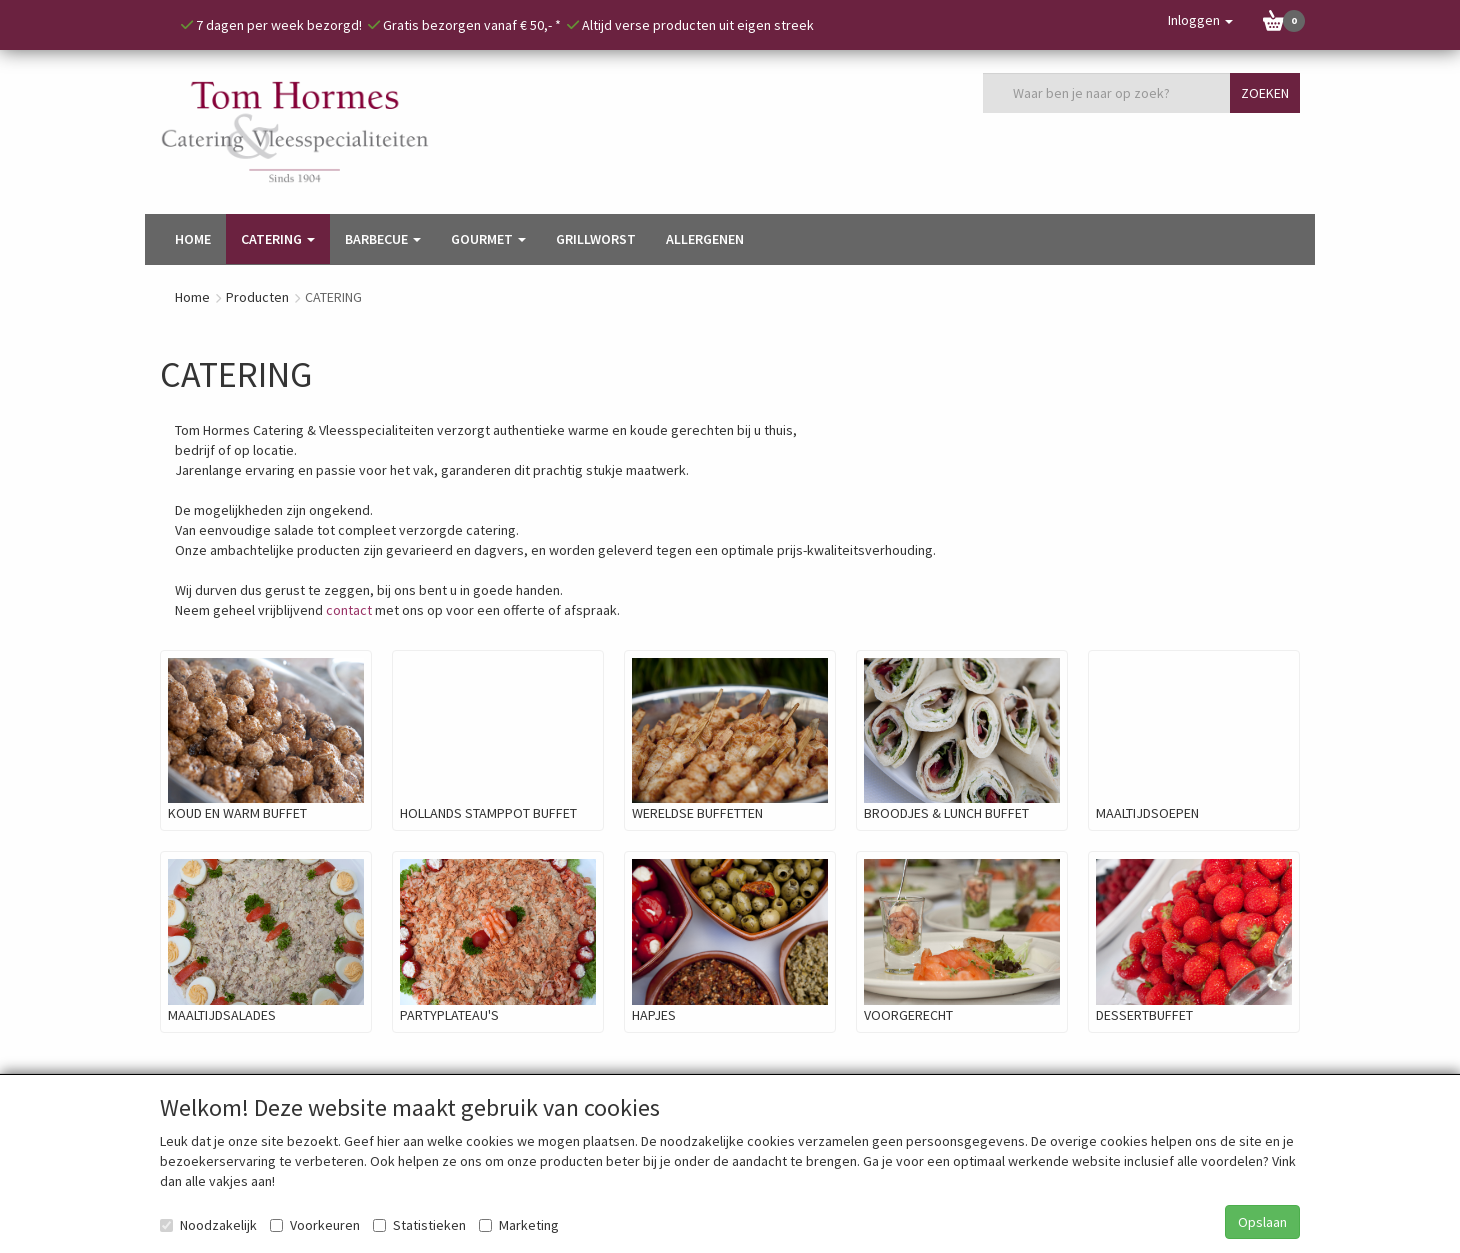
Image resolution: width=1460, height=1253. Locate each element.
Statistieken (419, 1225)
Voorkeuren (315, 1225)
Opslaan (1262, 1222)
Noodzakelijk (208, 1225)
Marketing (519, 1225)
